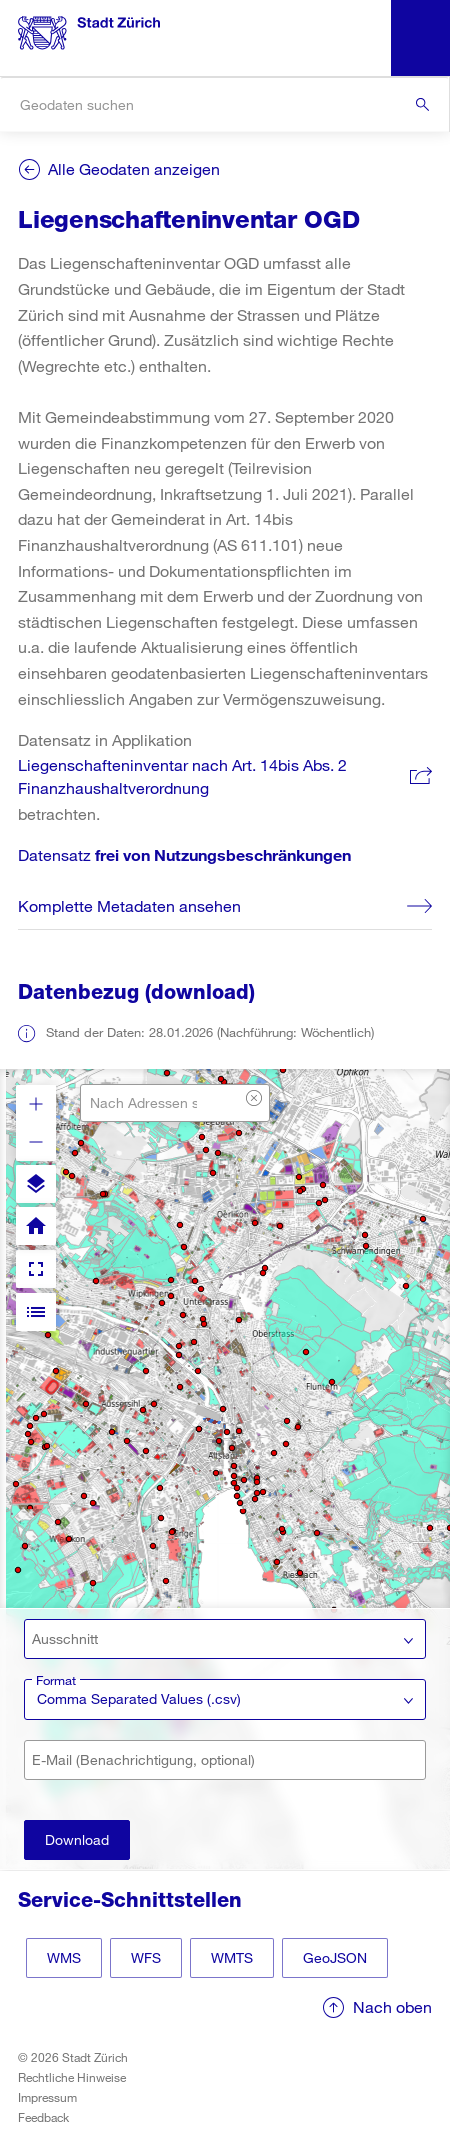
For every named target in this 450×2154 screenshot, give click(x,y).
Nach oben (392, 2006)
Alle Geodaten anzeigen (134, 168)
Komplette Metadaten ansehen (129, 905)
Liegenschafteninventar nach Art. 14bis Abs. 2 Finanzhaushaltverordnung (182, 776)
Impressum (47, 2097)
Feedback (43, 2117)
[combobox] (224, 104)
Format (56, 1680)
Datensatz (184, 854)
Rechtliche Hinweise (72, 2077)
